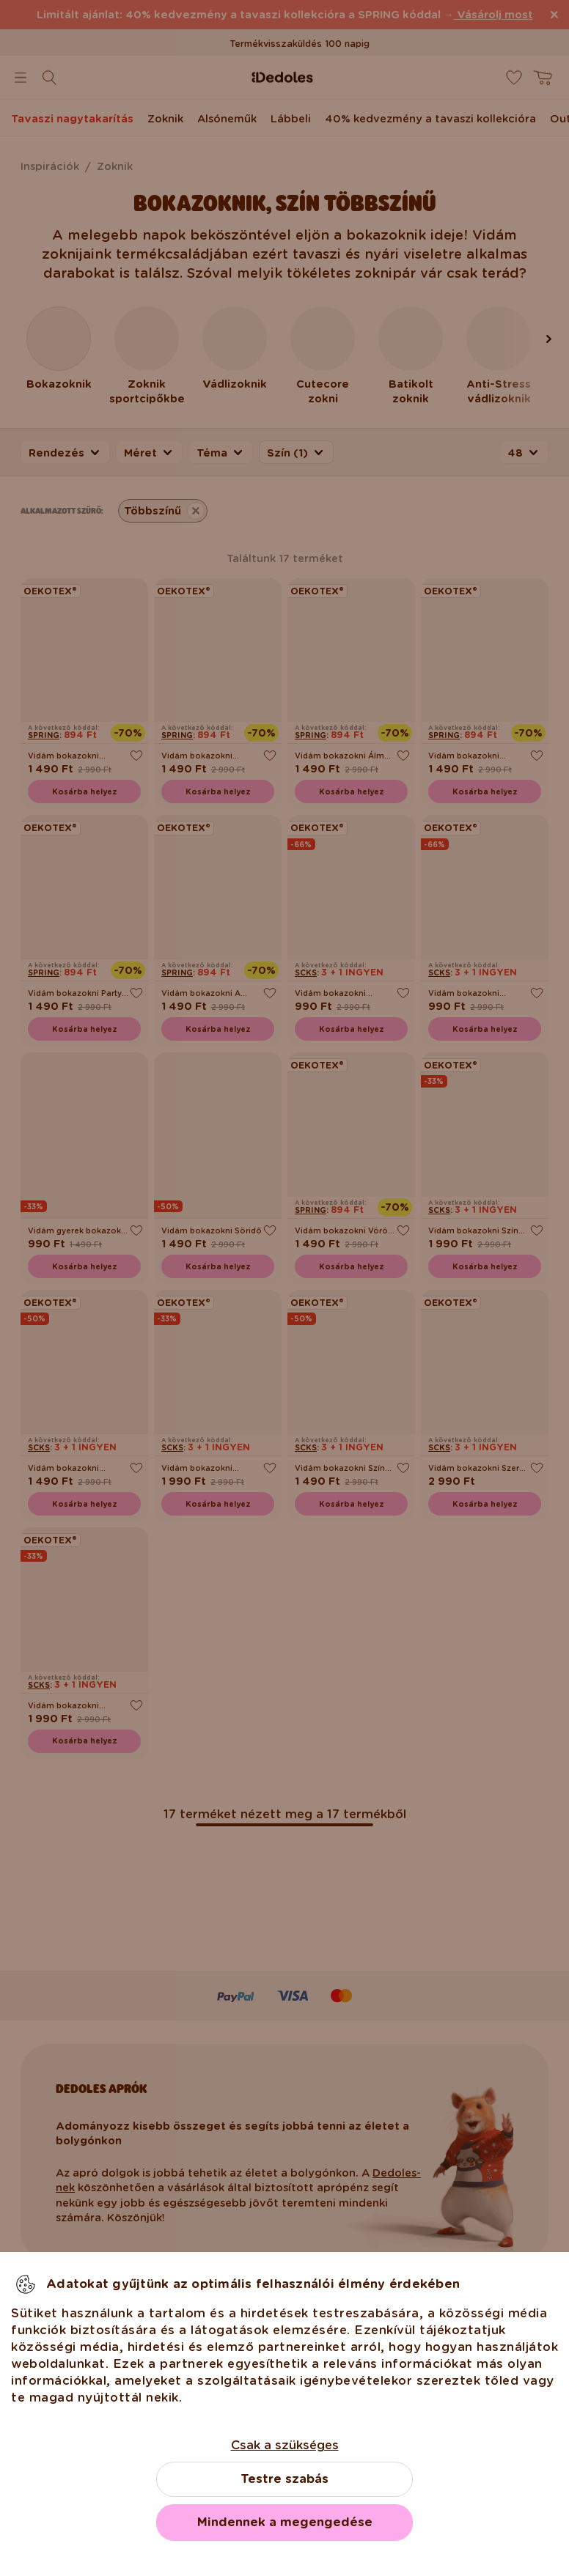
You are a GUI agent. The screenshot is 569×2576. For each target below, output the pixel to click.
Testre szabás (284, 2479)
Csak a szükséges (285, 2445)
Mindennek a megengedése (284, 2522)
